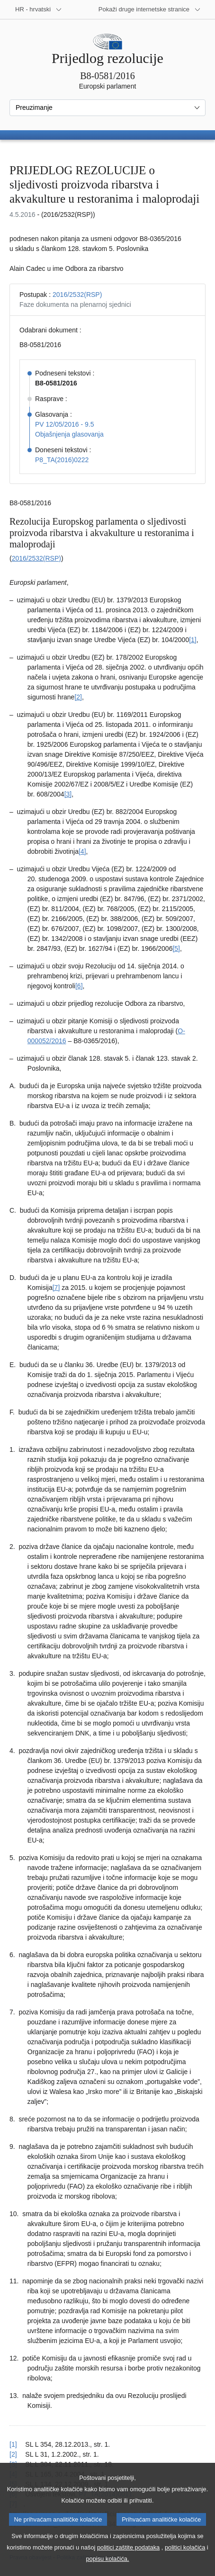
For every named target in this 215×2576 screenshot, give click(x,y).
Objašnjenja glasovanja (69, 434)
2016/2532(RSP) (77, 294)
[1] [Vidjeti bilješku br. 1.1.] (193, 640)
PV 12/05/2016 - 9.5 (64, 424)
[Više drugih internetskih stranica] (150, 9)
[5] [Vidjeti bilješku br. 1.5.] (176, 948)
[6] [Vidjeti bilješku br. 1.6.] (79, 986)
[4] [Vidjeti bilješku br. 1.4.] (82, 851)
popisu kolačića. (107, 2567)
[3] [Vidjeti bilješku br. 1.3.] (68, 794)
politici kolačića (185, 2556)
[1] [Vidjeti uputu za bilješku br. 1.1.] (13, 2444)
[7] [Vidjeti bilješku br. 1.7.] (56, 1287)
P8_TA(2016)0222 (62, 460)
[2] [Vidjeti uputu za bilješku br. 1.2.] (13, 2454)
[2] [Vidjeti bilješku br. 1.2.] (78, 697)
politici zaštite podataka (128, 2556)
